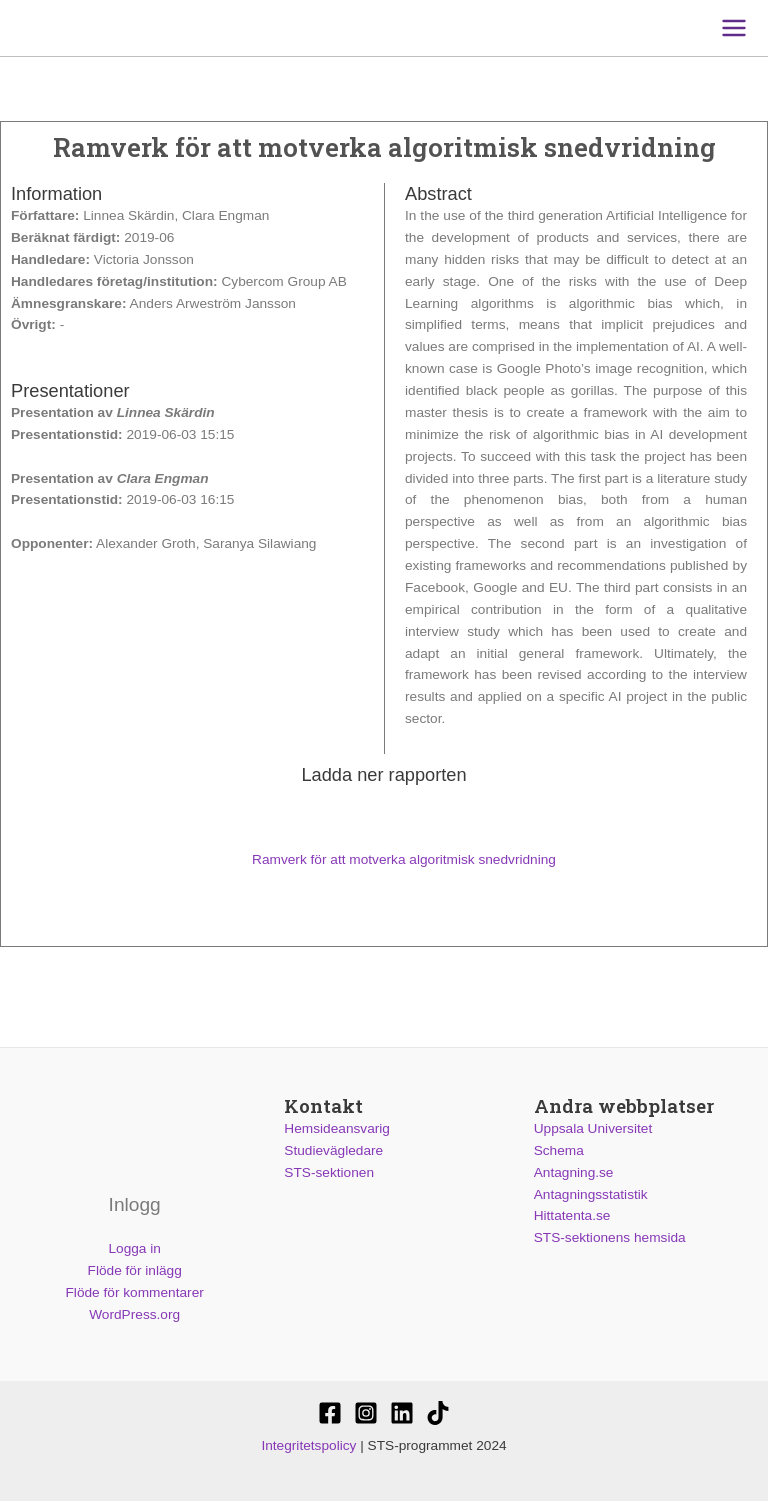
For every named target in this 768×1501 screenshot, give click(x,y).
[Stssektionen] (438, 1413)
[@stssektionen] (366, 1413)
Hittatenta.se (572, 1215)
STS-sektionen (329, 1172)
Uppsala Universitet (593, 1128)
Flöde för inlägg (135, 1270)
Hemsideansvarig (337, 1128)
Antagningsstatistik (591, 1194)
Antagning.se (574, 1172)
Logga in (134, 1248)
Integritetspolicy (308, 1445)
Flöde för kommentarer (135, 1292)
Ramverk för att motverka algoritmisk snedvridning (384, 859)
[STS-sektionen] (330, 1413)
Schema (559, 1150)
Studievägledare (333, 1150)
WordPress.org (134, 1314)
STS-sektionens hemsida (610, 1237)
